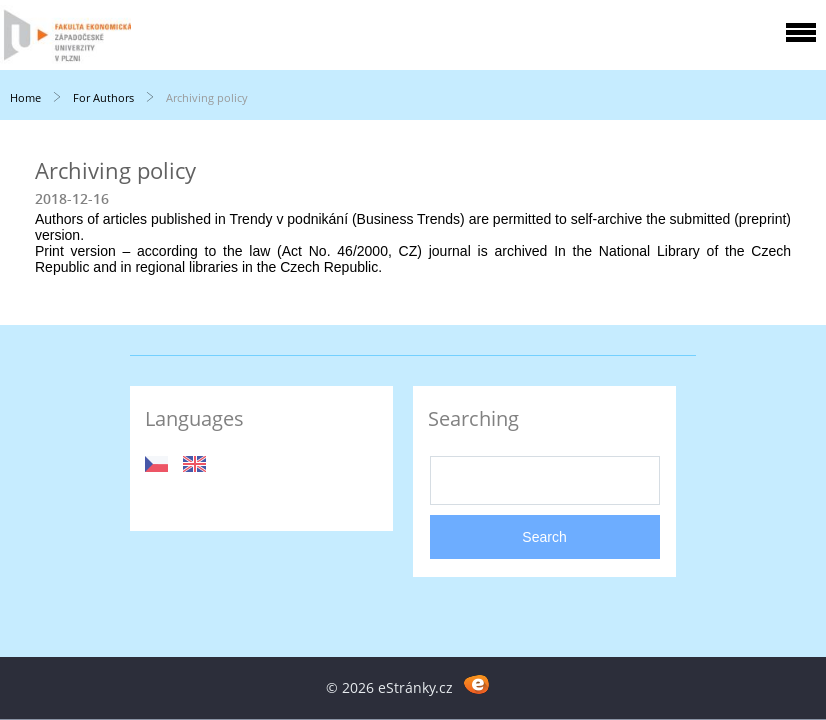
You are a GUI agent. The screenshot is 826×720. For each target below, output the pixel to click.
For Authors (103, 97)
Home (25, 97)
